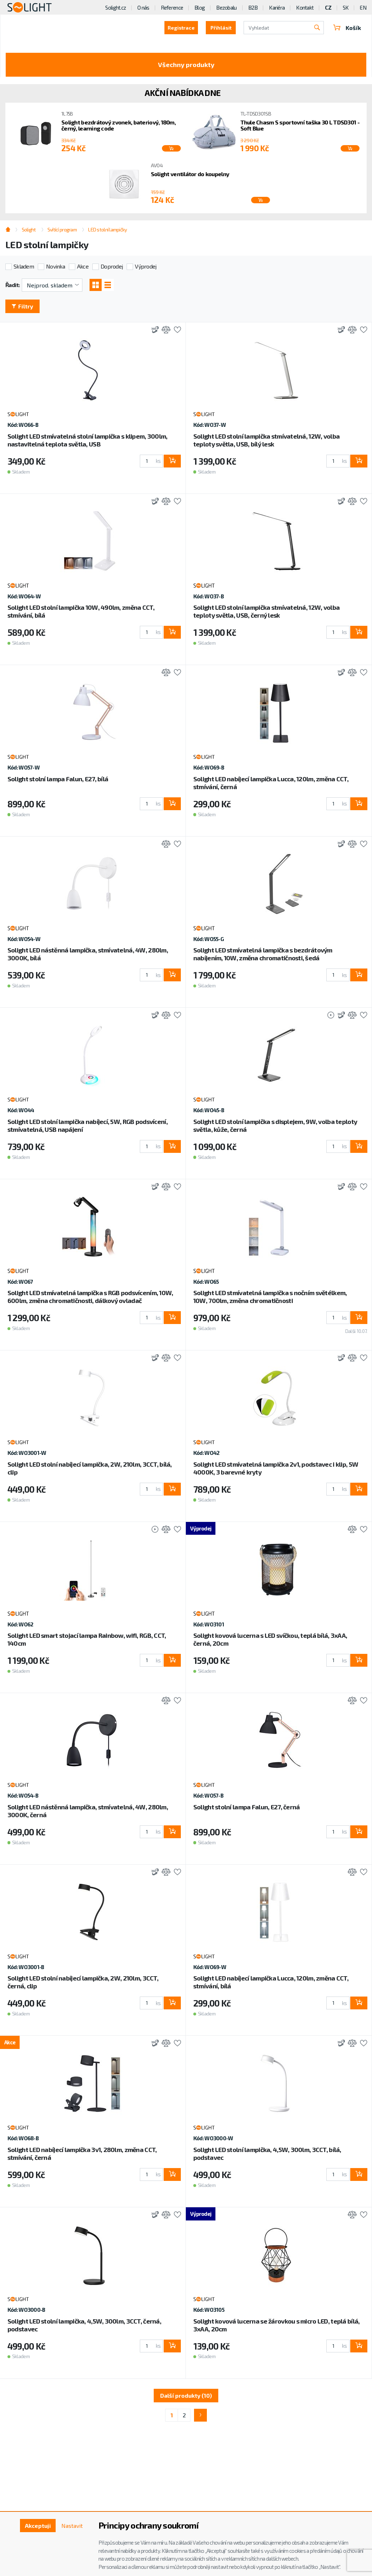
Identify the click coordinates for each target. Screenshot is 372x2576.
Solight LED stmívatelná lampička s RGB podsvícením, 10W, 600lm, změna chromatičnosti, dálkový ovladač (90, 1296)
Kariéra (277, 7)
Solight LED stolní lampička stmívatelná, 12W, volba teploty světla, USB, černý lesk (266, 611)
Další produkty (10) (186, 2395)
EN (363, 7)
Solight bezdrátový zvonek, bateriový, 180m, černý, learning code (118, 125)
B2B (253, 7)
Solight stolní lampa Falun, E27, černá (246, 1807)
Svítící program (62, 229)
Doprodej (112, 266)
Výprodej (145, 266)
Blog (199, 7)
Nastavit (72, 2525)
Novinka (55, 266)
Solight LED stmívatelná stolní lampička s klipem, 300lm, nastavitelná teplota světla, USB (87, 440)
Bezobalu (226, 7)
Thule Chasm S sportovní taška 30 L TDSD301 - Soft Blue (300, 125)
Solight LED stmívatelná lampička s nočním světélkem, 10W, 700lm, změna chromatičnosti (270, 1296)
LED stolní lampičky (107, 229)
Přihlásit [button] (220, 28)
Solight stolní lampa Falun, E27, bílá (57, 779)
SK (346, 7)
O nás (143, 7)
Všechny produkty (186, 64)
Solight (29, 229)
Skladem (24, 266)
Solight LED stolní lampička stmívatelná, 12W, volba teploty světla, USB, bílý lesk (266, 440)
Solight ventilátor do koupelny (190, 173)
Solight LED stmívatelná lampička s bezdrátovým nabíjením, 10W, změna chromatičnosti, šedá (262, 954)
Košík (347, 27)
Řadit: (12, 284)
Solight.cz (115, 7)
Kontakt (305, 7)
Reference (172, 7)
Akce (82, 266)
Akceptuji (38, 2525)
